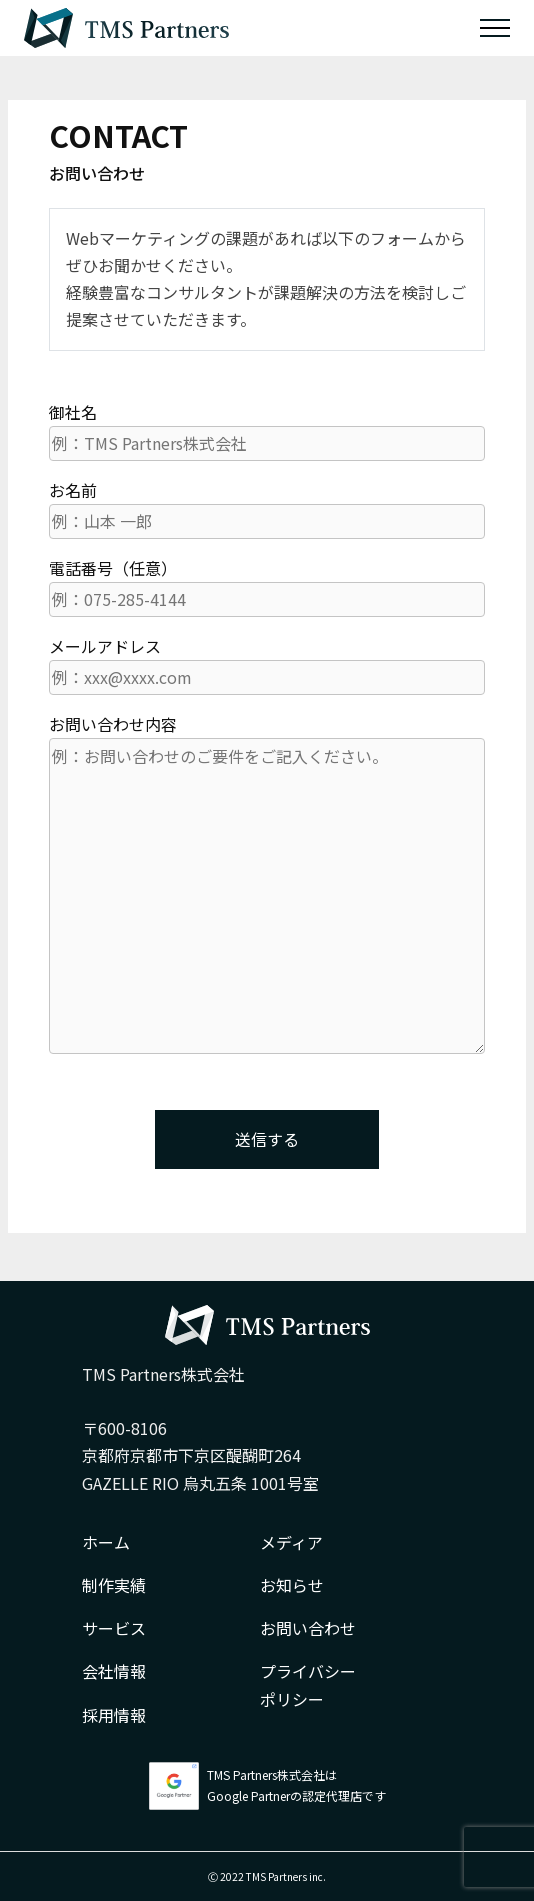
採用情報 (114, 1715)
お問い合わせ (308, 1628)
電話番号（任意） (267, 586)
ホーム (106, 1542)
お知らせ (292, 1585)
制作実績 (114, 1585)
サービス (114, 1628)
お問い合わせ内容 (267, 883)
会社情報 (114, 1671)
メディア (291, 1542)
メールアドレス (267, 664)
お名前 (267, 508)
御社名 (267, 430)
